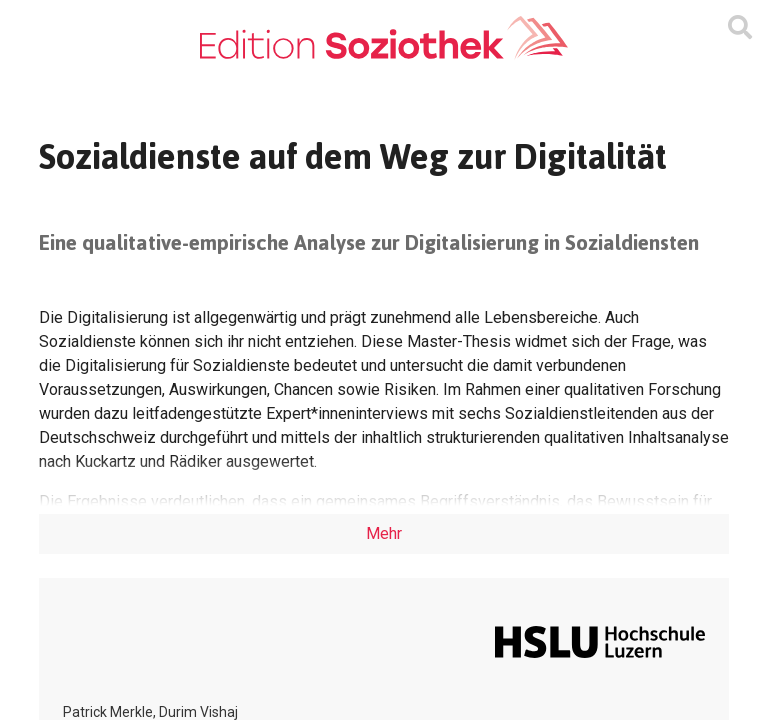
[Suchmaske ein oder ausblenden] (740, 28)
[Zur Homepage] (384, 38)
